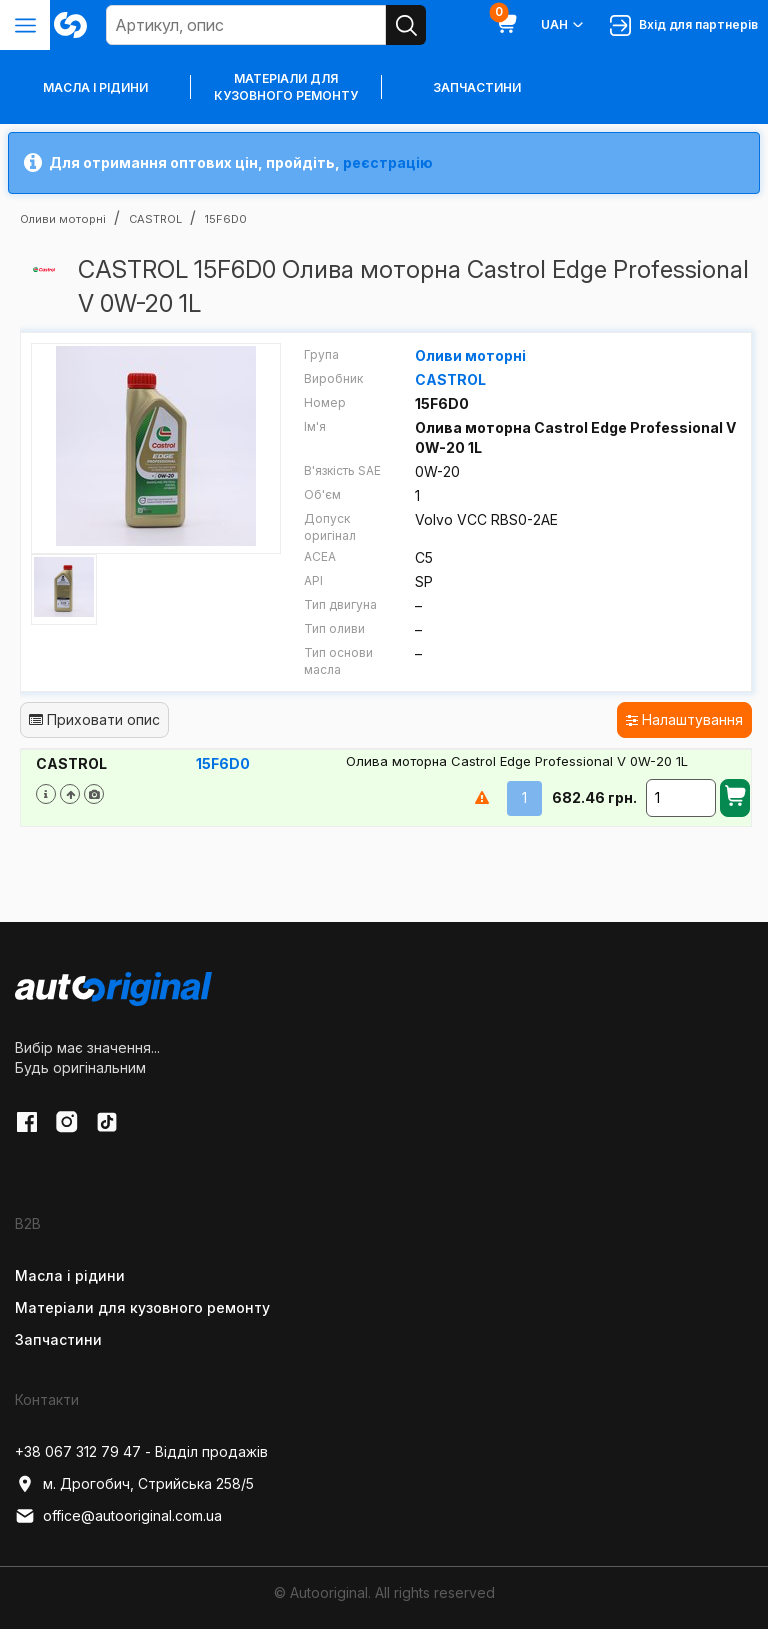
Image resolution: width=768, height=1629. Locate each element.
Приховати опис (94, 719)
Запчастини (477, 87)
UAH (563, 25)
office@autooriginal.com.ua (118, 1516)
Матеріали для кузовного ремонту (286, 87)
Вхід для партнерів (684, 25)
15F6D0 (223, 763)
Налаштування (684, 719)
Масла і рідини (70, 1275)
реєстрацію (388, 162)
